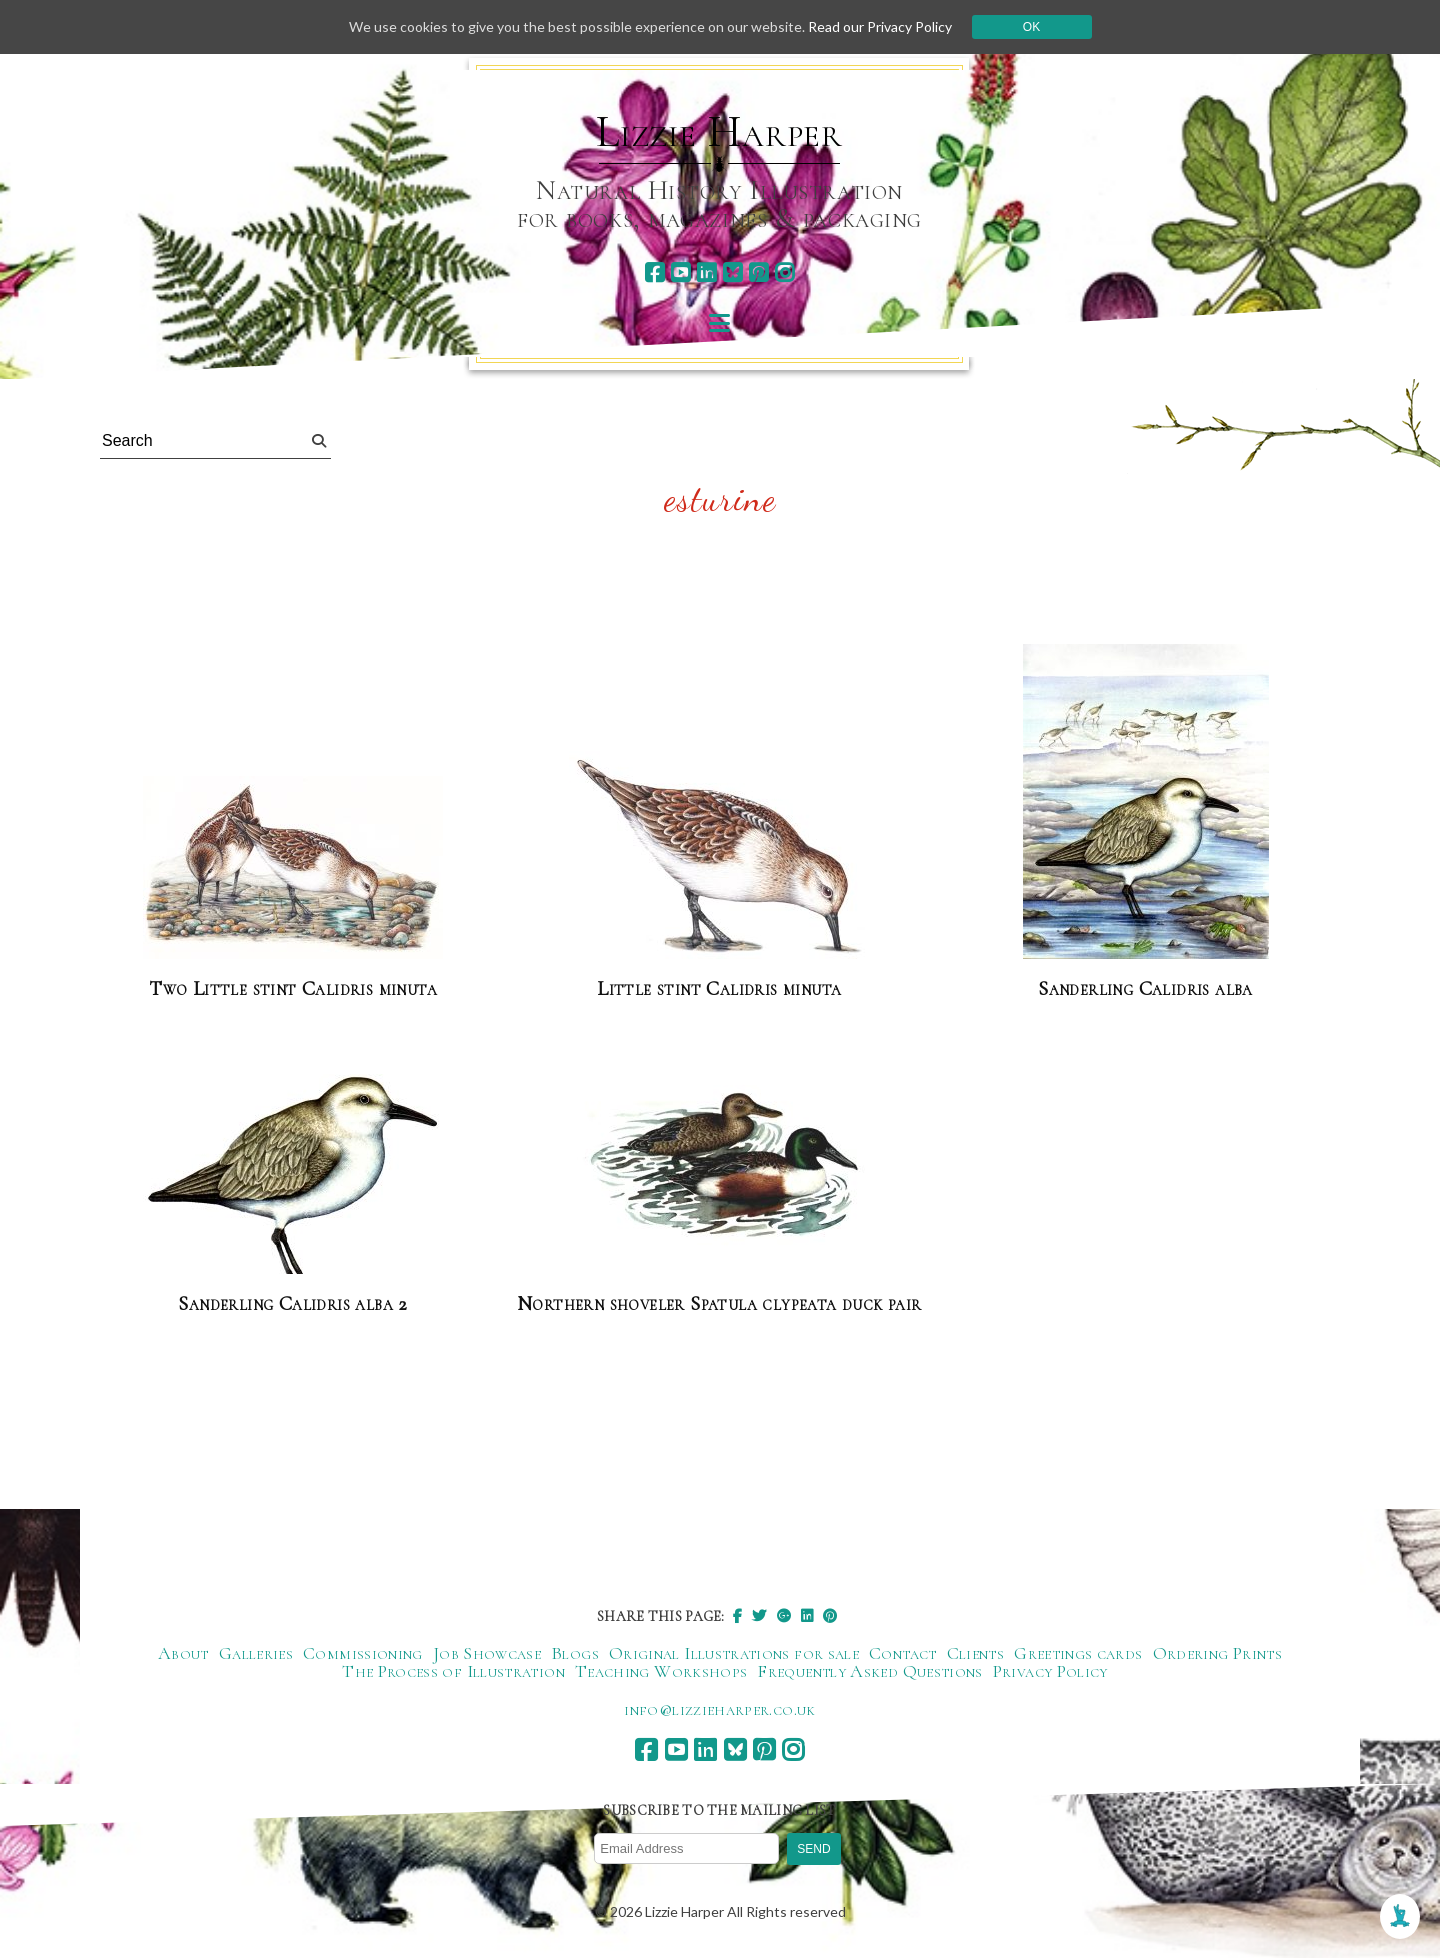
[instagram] (784, 272)
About (183, 1653)
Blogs (575, 1653)
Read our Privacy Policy (880, 26)
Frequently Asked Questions (869, 1671)
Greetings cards (1078, 1653)
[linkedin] (706, 272)
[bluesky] (732, 272)
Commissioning (363, 1653)
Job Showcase (487, 1653)
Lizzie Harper (719, 132)
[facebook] (654, 272)
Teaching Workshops (661, 1671)
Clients (976, 1653)
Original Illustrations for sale (734, 1653)
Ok (1031, 27)
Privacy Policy (1050, 1671)
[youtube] (680, 272)
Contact (903, 1653)
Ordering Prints (1217, 1653)
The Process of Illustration (453, 1671)
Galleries (256, 1653)
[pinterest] (758, 272)
